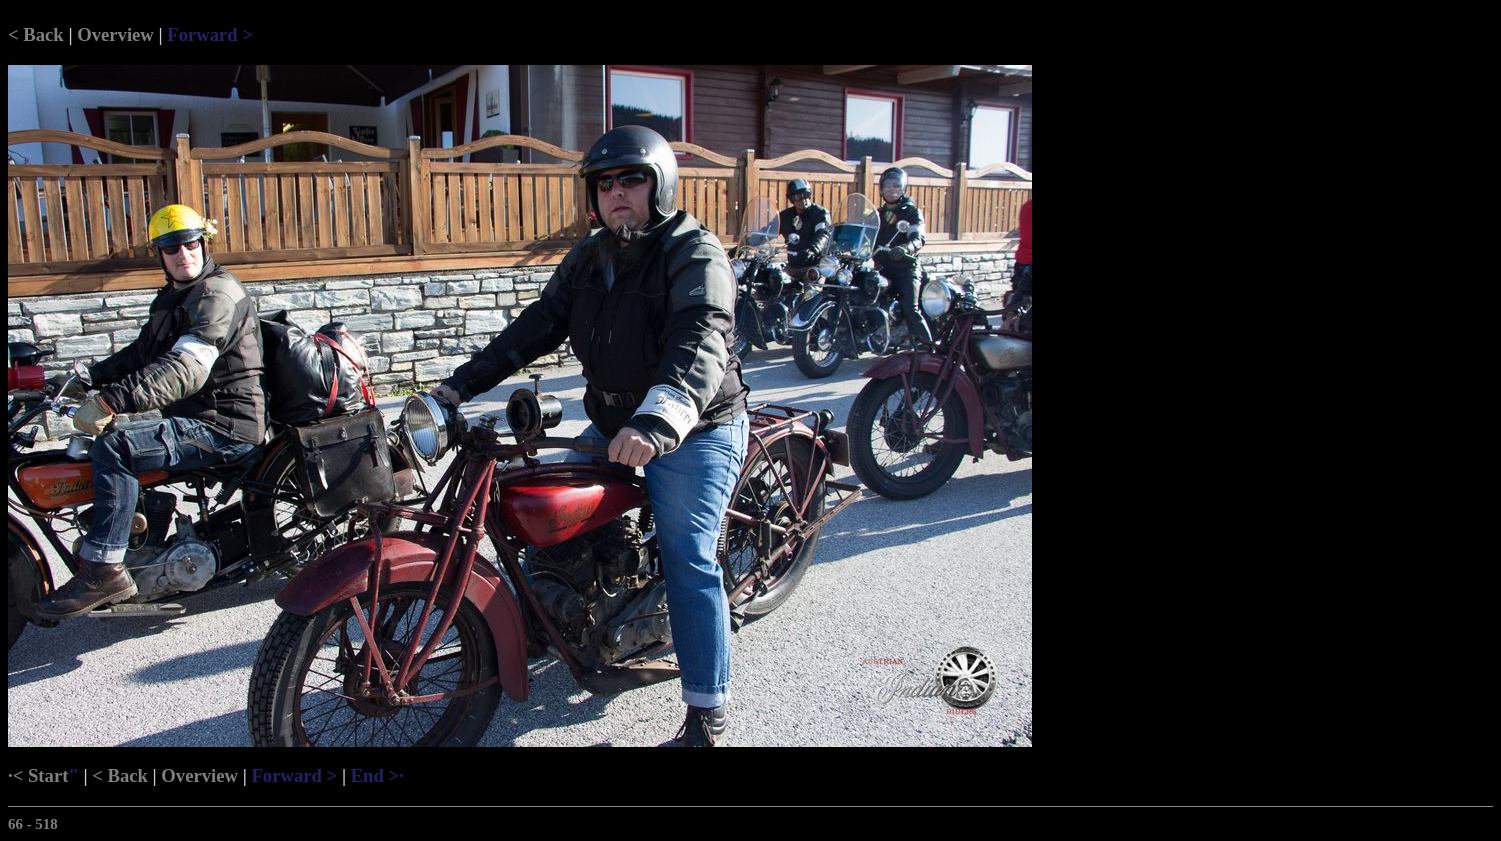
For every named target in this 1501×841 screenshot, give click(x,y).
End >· (377, 775)
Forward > (210, 34)
